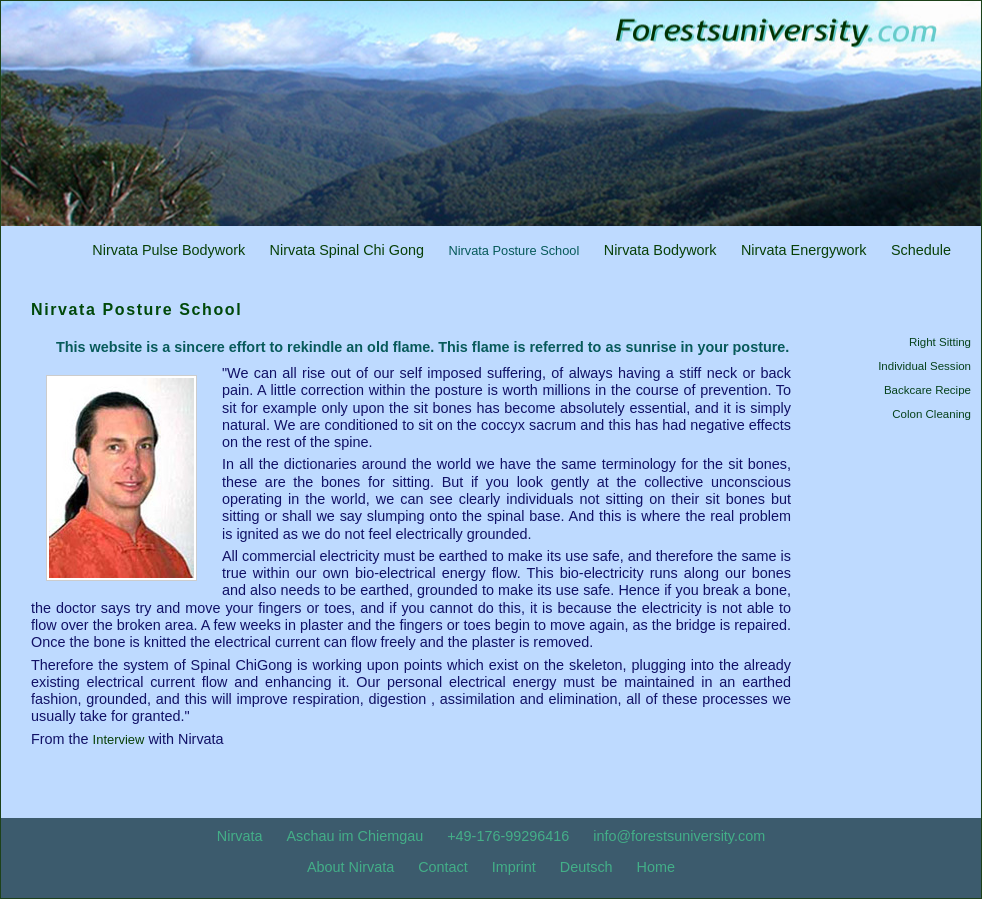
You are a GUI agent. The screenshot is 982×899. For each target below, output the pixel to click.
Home (656, 867)
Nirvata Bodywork (660, 250)
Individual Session (924, 366)
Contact (443, 867)
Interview (119, 739)
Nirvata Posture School (513, 250)
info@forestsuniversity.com (679, 836)
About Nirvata (350, 867)
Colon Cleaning (931, 414)
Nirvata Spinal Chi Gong (347, 250)
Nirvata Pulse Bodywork (168, 250)
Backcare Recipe (927, 390)
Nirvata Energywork (804, 250)
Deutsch (586, 867)
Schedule (921, 250)
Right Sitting (940, 342)
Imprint (514, 867)
